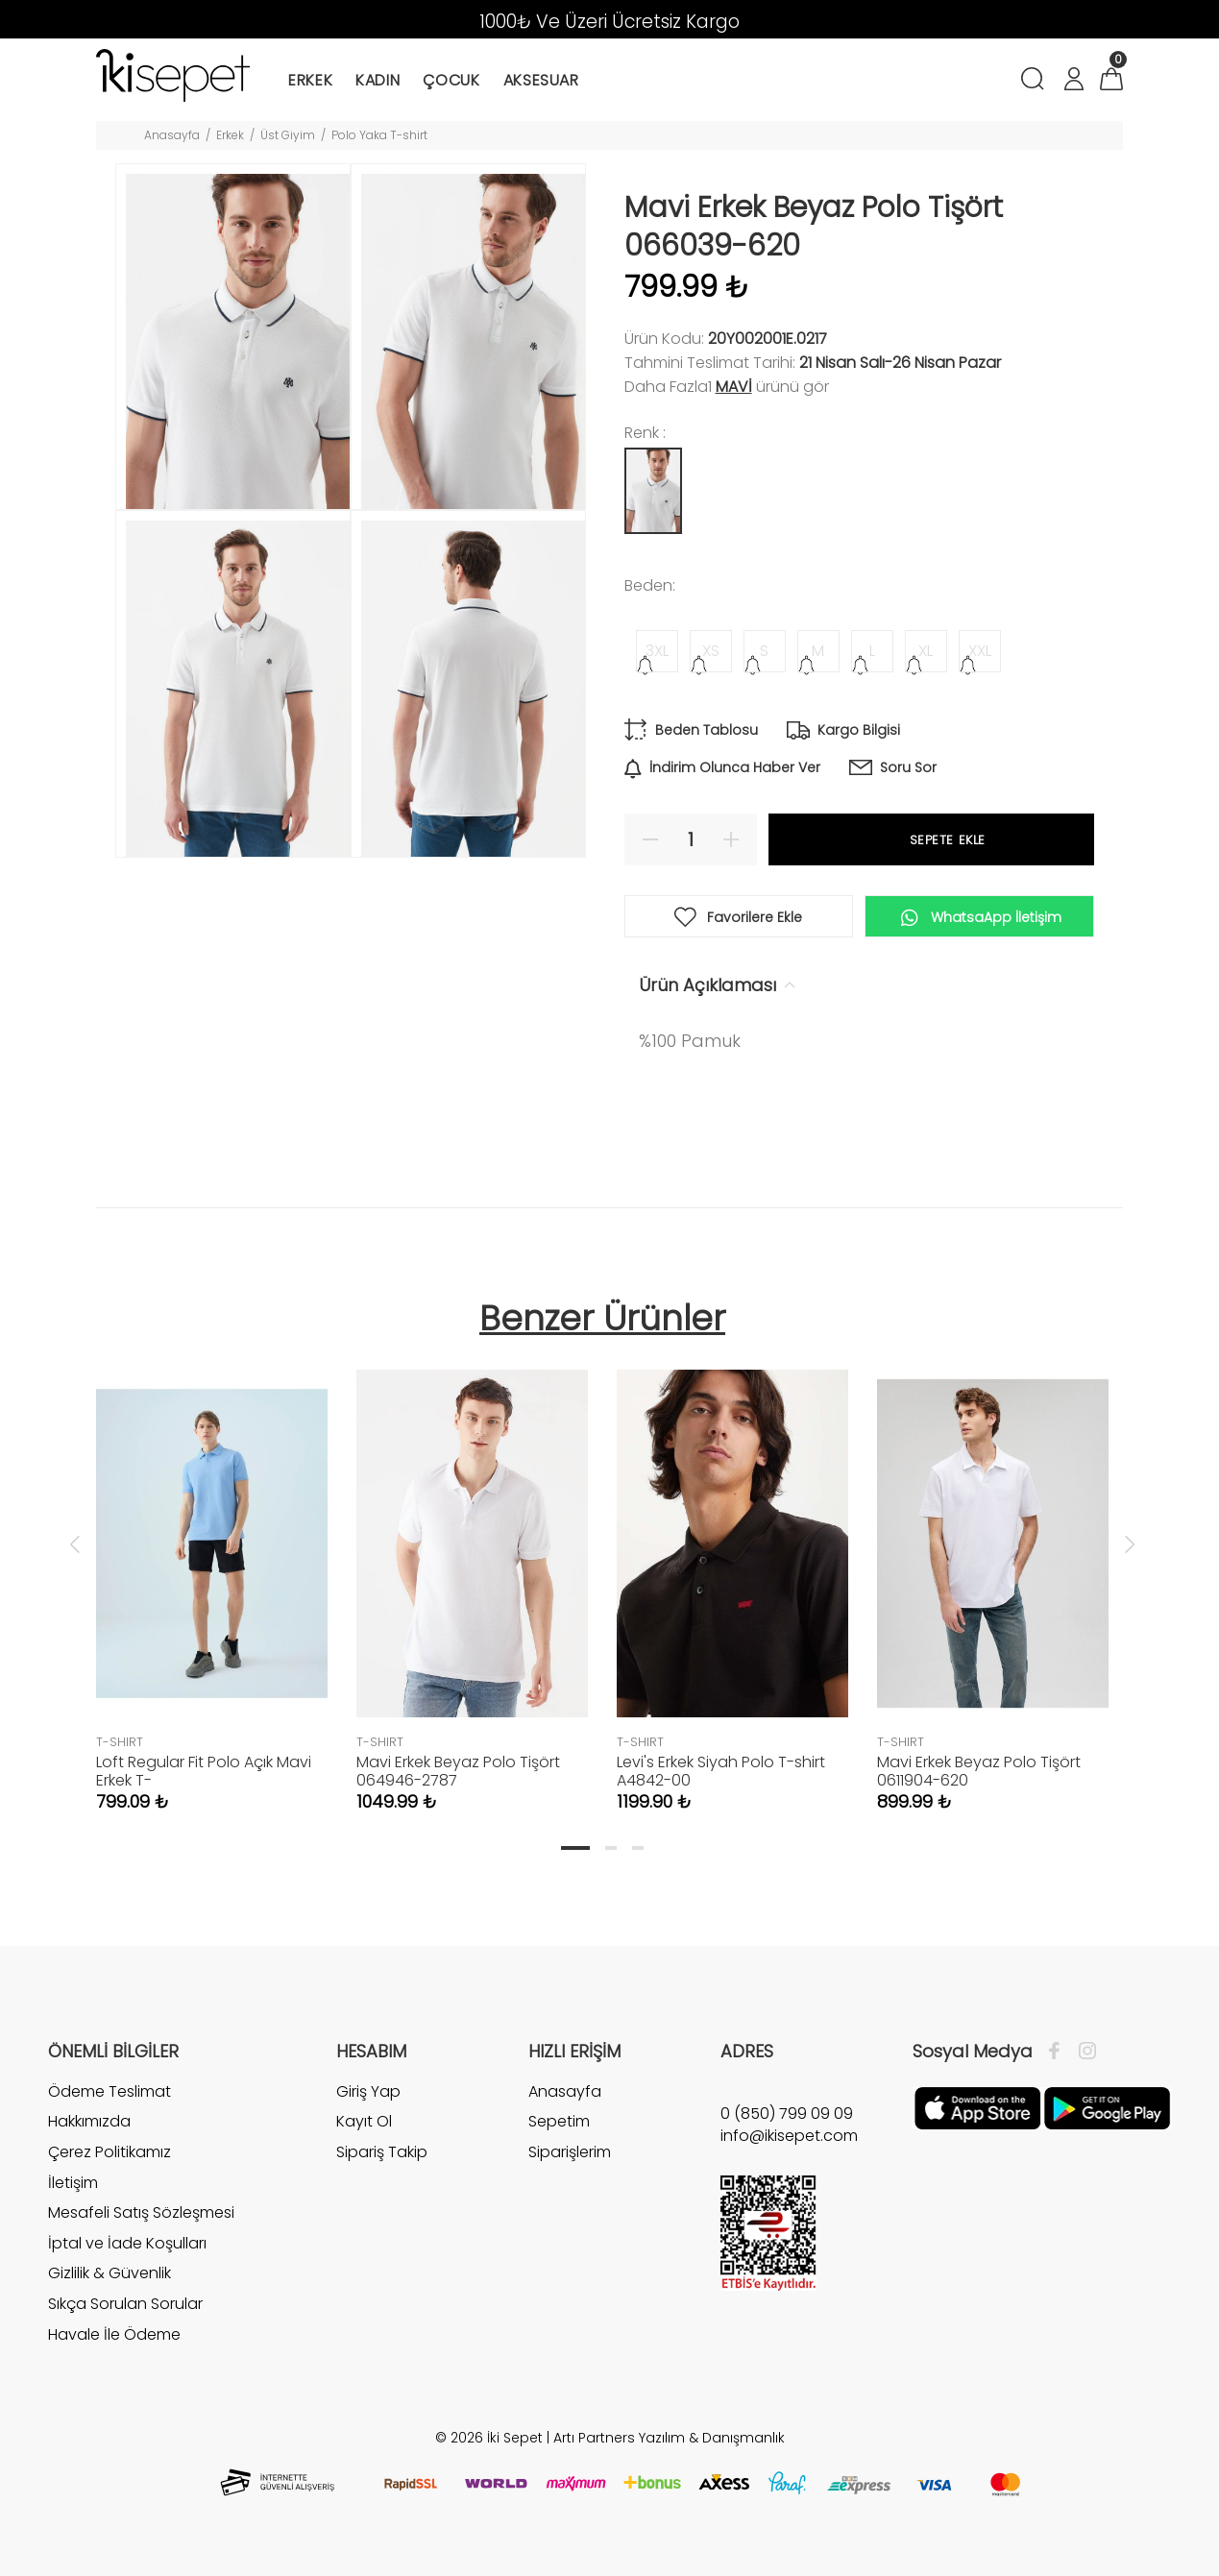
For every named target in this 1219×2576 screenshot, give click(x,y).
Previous (75, 1543)
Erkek (230, 135)
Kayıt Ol (364, 2121)
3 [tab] (638, 1848)
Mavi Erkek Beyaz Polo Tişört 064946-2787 (458, 1771)
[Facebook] (1059, 2051)
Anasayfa (172, 135)
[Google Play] (1107, 2107)
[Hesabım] (1073, 81)
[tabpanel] (212, 1571)
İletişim (73, 2183)
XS (710, 651)
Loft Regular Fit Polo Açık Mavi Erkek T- (203, 1771)
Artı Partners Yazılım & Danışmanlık (669, 2437)
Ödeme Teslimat (109, 2091)
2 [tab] (611, 1848)
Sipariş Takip (381, 2152)
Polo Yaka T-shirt (379, 135)
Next (1129, 1543)
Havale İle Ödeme (114, 2334)
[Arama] (1036, 81)
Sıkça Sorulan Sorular (125, 2304)
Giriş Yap (368, 2091)
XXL (979, 651)
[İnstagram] (1082, 2051)
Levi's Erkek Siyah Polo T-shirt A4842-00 (721, 1771)
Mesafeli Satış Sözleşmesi (141, 2212)
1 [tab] (575, 1848)
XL (925, 651)
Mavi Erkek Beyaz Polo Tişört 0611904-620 (979, 1771)
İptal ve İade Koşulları (127, 2243)
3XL (657, 651)
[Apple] (977, 2107)
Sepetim (559, 2121)
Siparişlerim (569, 2152)
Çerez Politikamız (109, 2152)
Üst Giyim (287, 135)
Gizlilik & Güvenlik (109, 2273)
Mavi (734, 387)
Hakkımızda (89, 2121)
